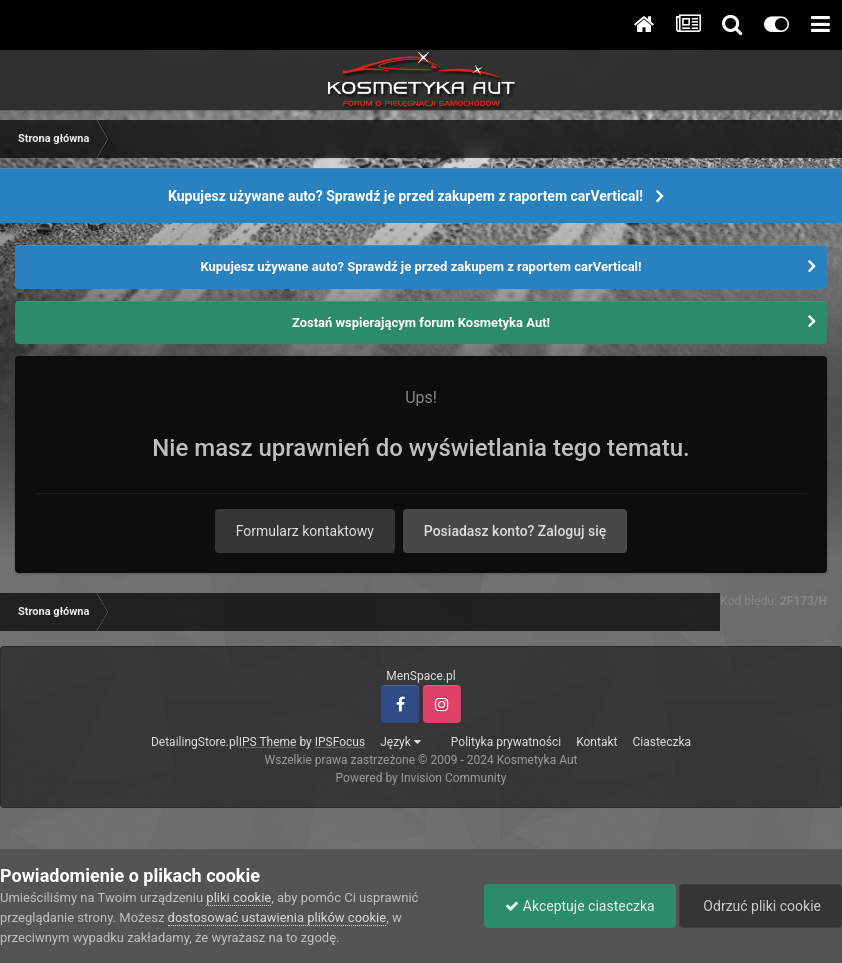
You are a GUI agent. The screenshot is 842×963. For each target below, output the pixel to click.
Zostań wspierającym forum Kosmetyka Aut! (421, 322)
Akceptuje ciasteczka (579, 906)
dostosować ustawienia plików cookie (277, 917)
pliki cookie (238, 897)
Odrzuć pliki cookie (760, 906)
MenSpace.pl (420, 676)
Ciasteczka (661, 742)
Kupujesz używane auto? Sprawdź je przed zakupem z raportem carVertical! (405, 196)
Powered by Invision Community (421, 778)
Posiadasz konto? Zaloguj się (515, 531)
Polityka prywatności (506, 742)
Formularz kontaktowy (305, 531)
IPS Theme (268, 742)
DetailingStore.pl (195, 742)
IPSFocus (340, 742)
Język (400, 742)
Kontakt (596, 742)
